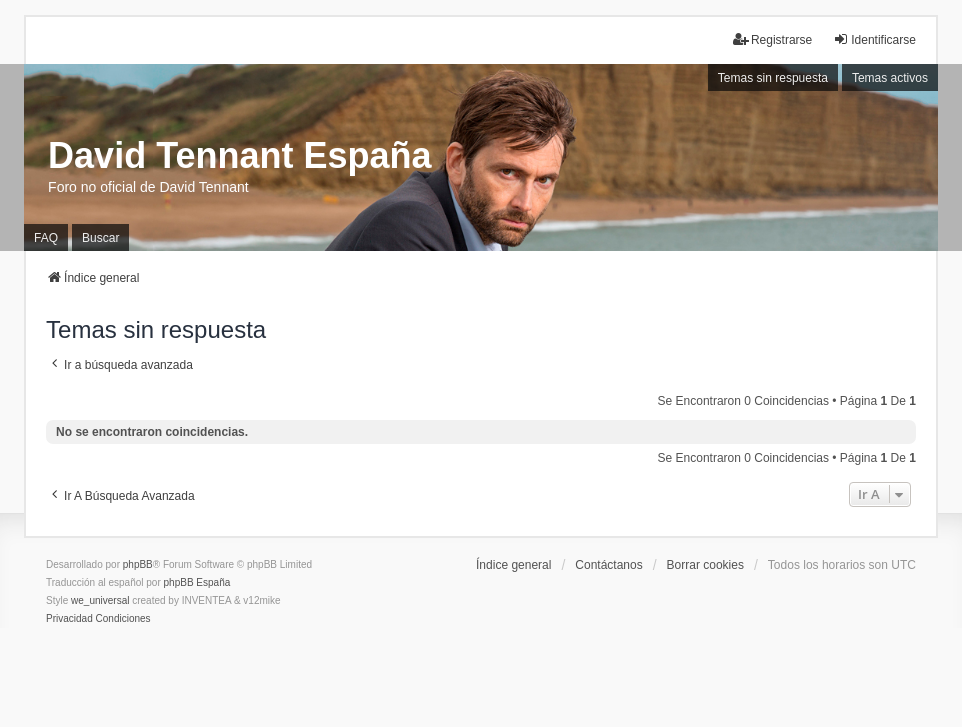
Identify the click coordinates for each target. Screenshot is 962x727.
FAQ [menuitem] (46, 238)
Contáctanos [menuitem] (608, 565)
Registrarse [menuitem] (772, 39)
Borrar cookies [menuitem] (705, 565)
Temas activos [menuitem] (890, 78)
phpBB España (197, 582)
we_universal (100, 600)
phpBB (138, 564)
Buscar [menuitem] (100, 238)
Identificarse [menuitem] (874, 39)
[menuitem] (69, 619)
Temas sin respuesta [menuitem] (773, 78)
